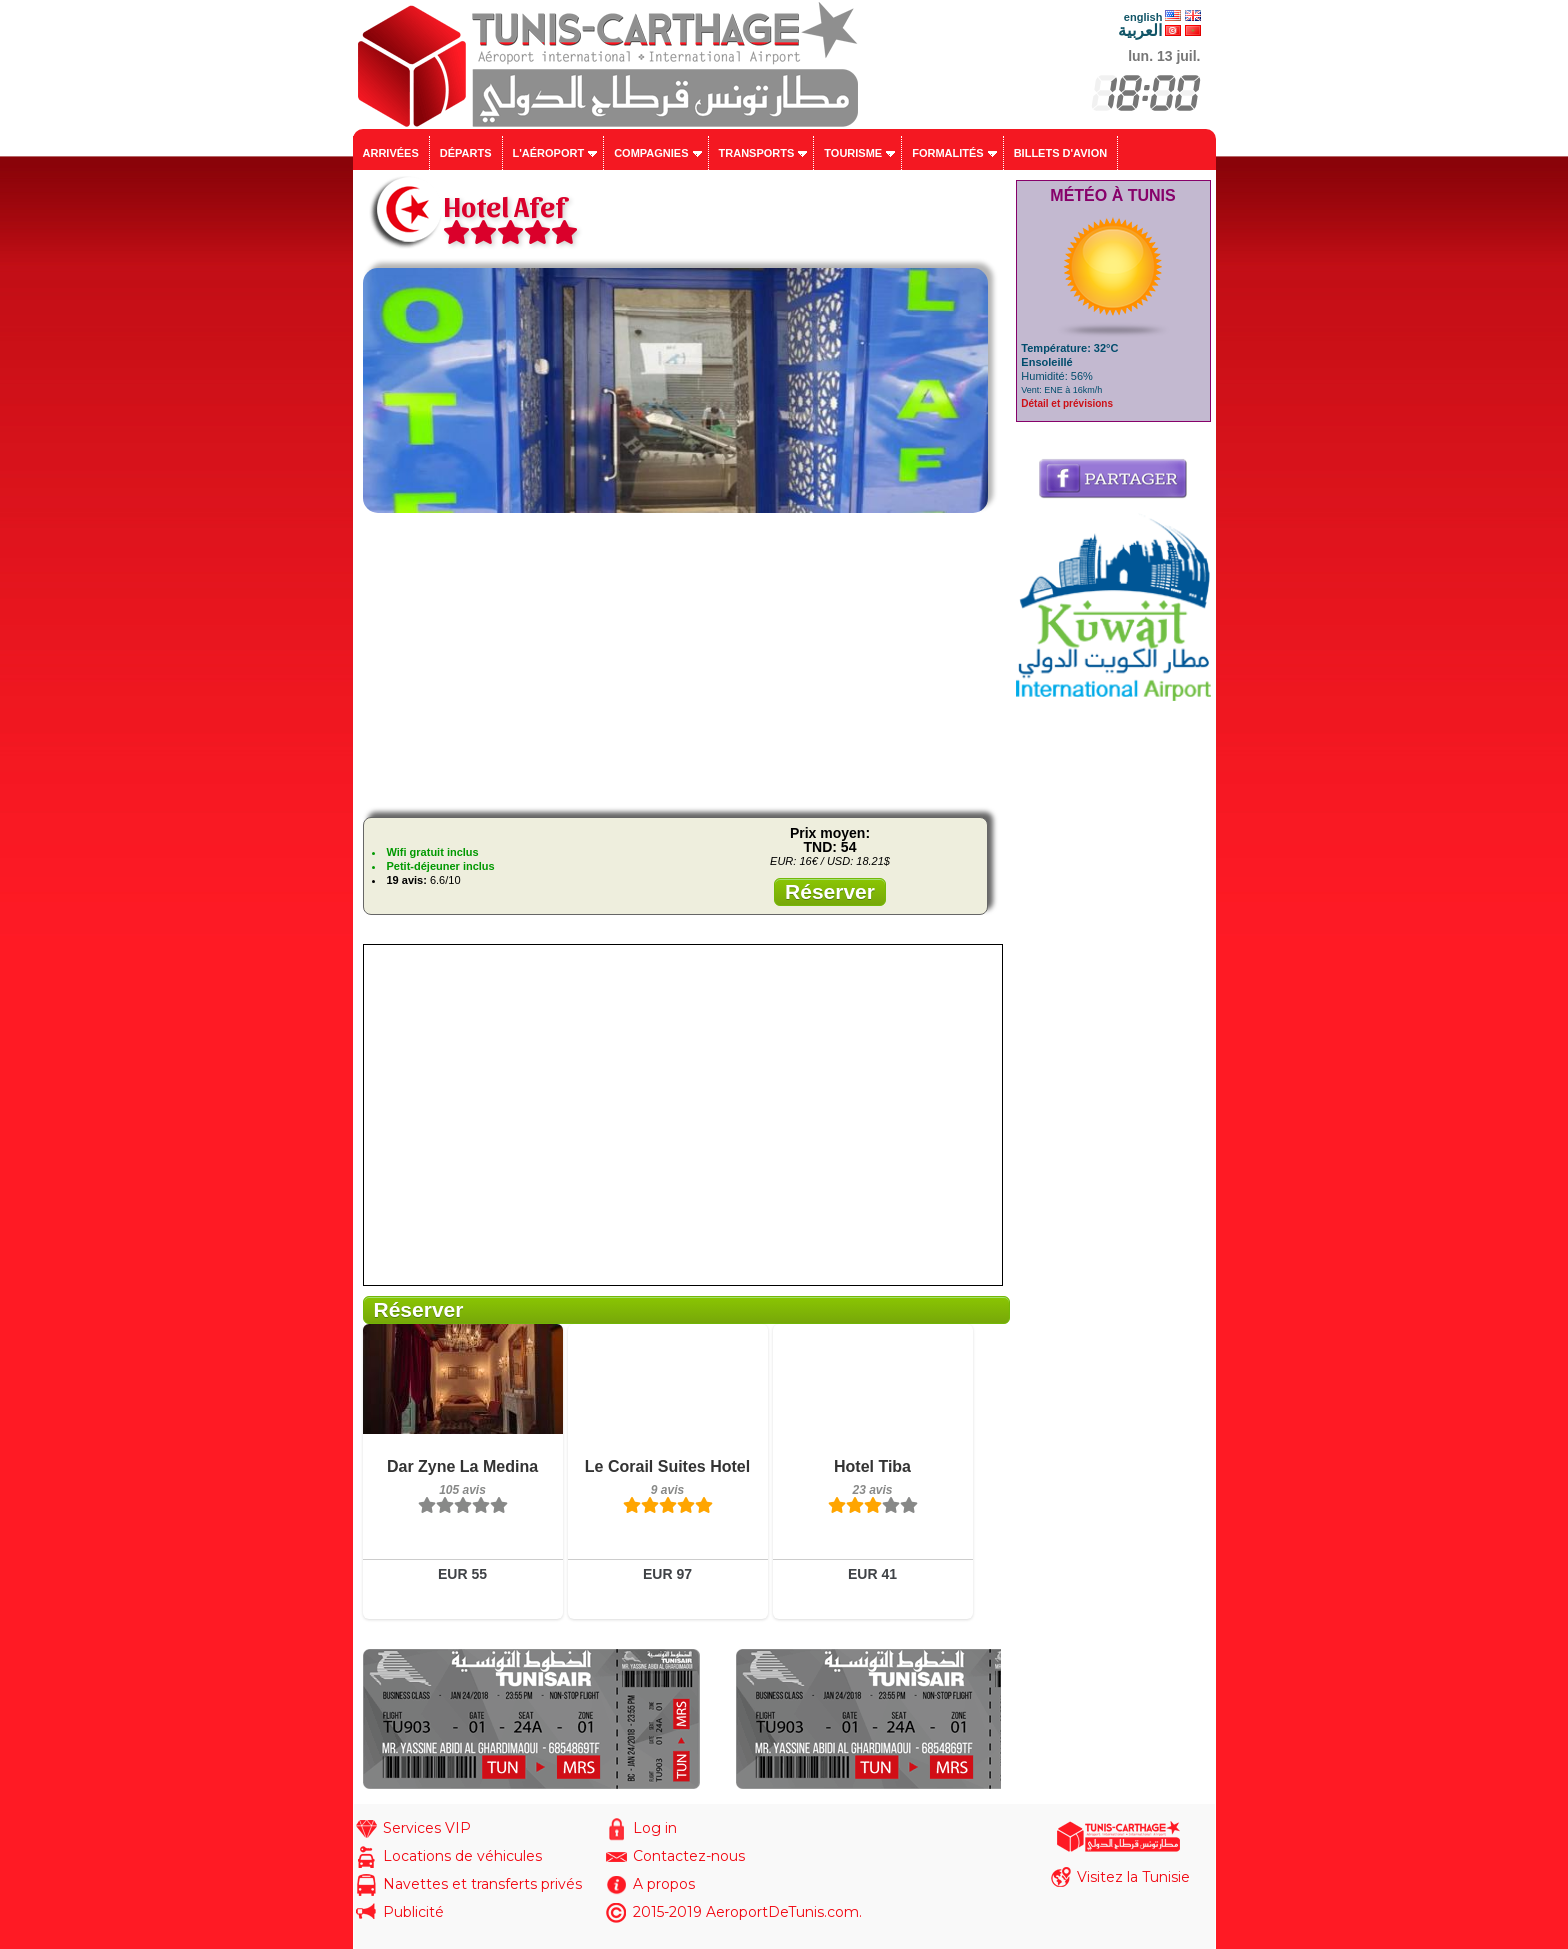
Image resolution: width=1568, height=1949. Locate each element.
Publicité (413, 1912)
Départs (466, 153)
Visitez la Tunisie (1133, 1877)
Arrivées (391, 153)
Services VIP (427, 1828)
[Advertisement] (682, 662)
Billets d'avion (1060, 153)
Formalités (948, 153)
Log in (655, 1828)
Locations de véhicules (462, 1856)
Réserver (830, 891)
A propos (664, 1884)
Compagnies (651, 153)
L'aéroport (549, 153)
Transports (757, 153)
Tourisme (853, 153)
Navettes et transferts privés (482, 1884)
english (1143, 17)
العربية (1140, 30)
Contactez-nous (689, 1856)
